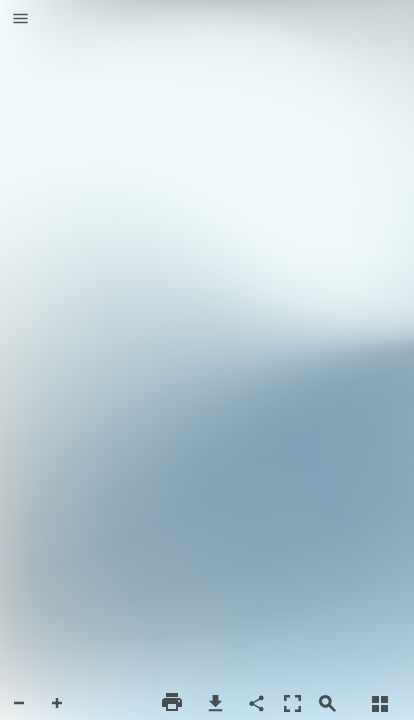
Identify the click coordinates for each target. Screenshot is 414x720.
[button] (20, 20)
